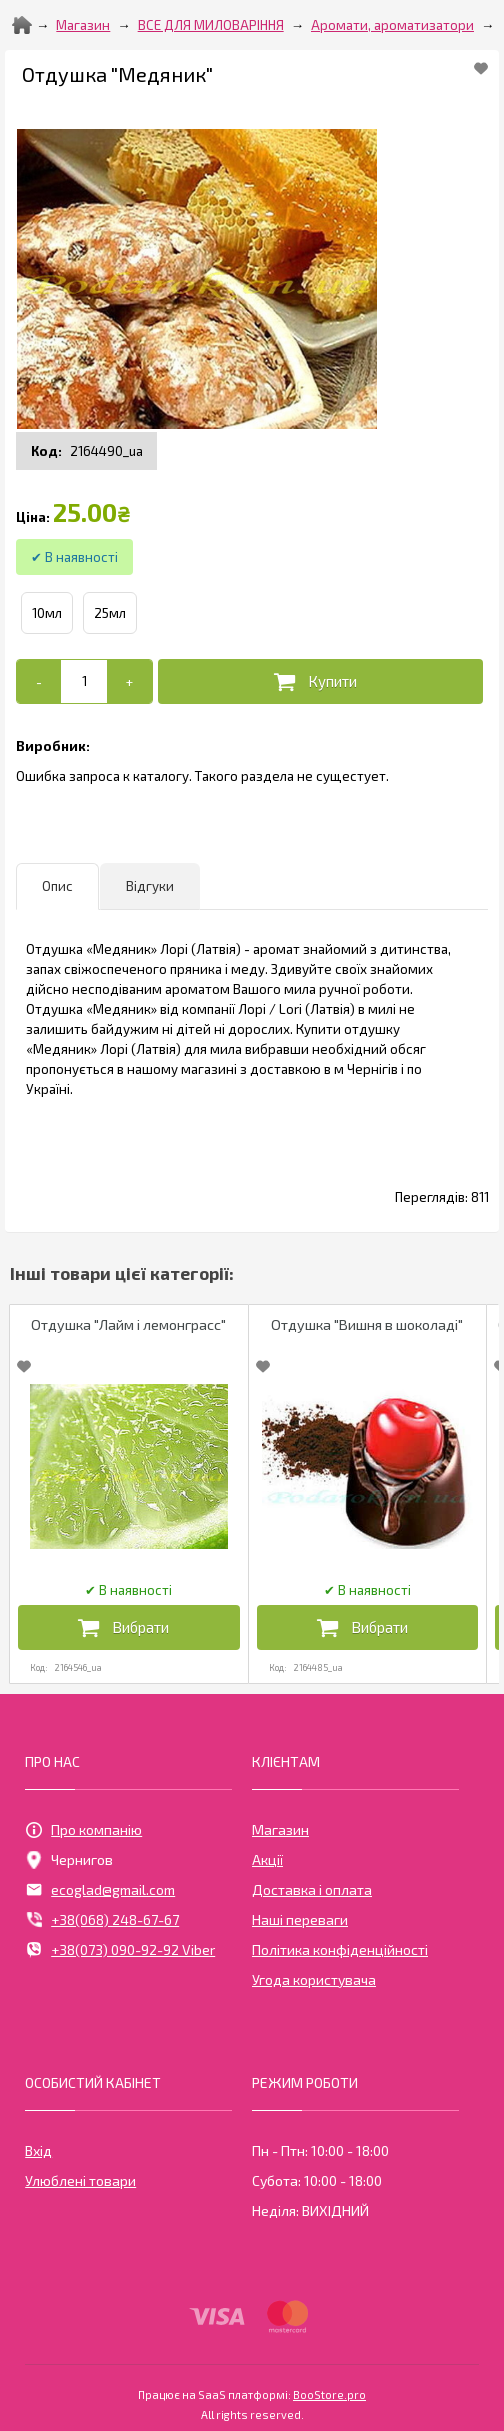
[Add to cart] (84, 681)
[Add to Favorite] (481, 68)
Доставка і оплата (312, 1889)
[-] (39, 681)
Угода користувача (314, 1979)
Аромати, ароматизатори (392, 25)
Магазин (83, 25)
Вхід (38, 2150)
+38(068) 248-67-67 (102, 1920)
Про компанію (83, 1830)
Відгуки (150, 886)
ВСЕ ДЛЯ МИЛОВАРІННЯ (211, 25)
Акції (267, 1859)
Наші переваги (300, 1919)
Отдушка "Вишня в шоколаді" (367, 1324)
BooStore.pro (329, 2393)
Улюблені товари (80, 2180)
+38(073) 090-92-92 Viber (120, 1950)
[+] (129, 681)
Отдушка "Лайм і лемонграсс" (128, 1324)
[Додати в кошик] (320, 681)
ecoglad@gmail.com (100, 1890)
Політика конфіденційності (340, 1949)
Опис (57, 886)
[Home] (22, 25)
